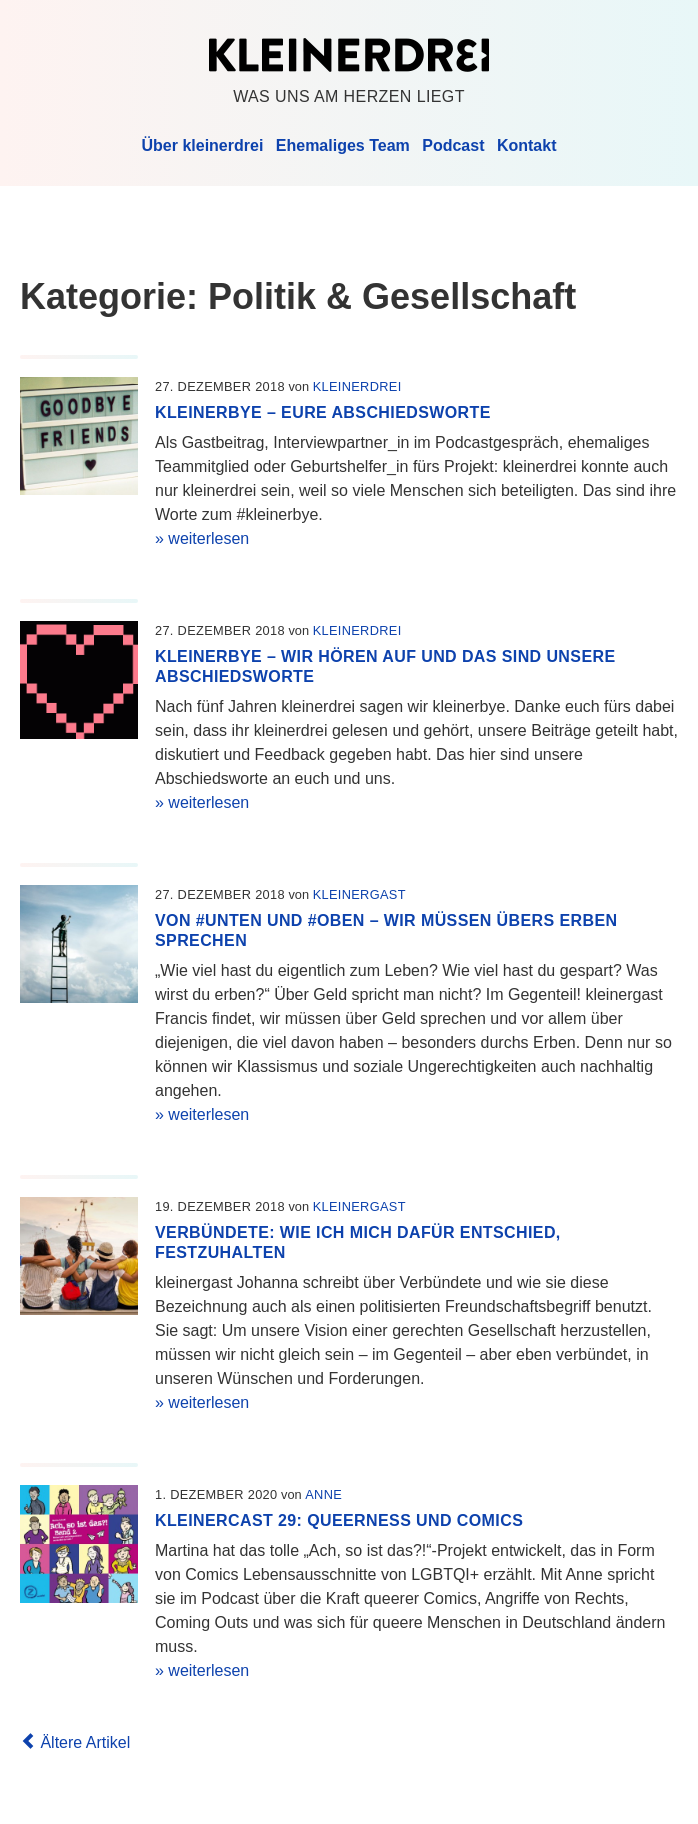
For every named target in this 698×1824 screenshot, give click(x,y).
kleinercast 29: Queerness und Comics (339, 1520)
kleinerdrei (357, 386)
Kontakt (527, 145)
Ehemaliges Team (343, 145)
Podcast (453, 145)
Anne (323, 1494)
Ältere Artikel (75, 1742)
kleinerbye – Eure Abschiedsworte (323, 412)
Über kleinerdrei (203, 145)
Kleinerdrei (349, 54)
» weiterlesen (202, 538)
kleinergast (359, 894)
